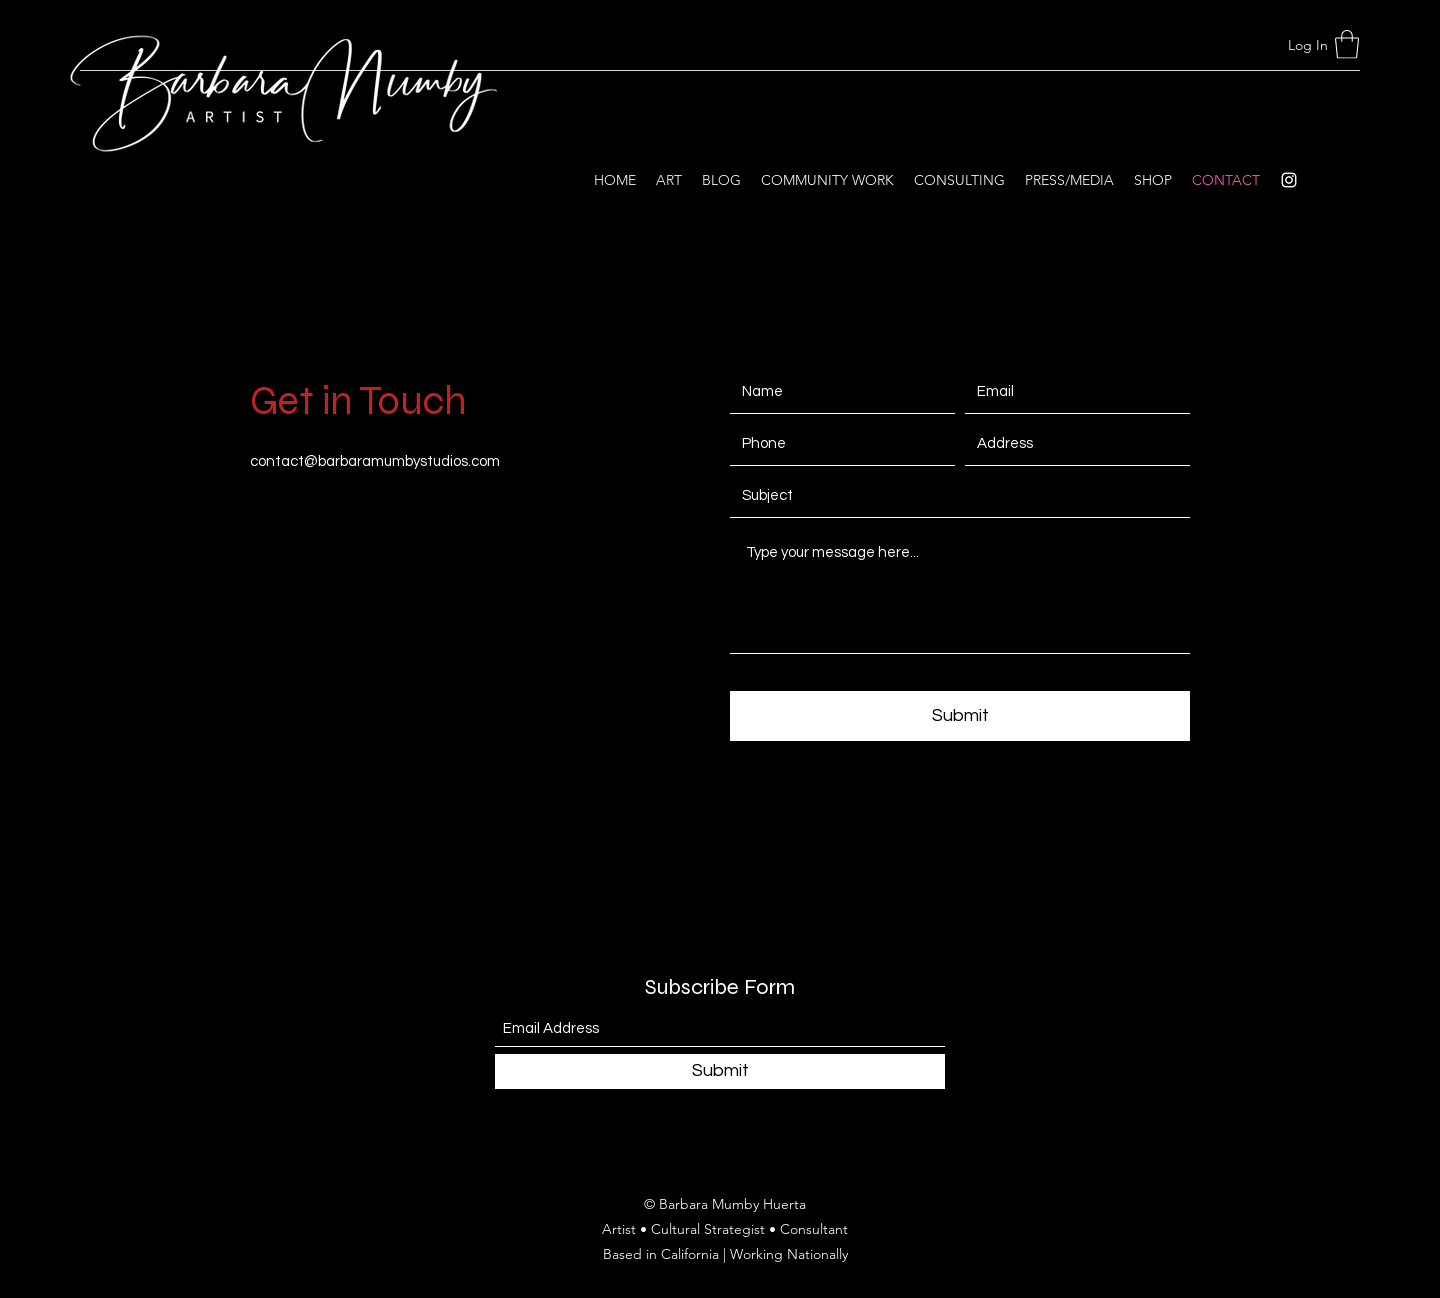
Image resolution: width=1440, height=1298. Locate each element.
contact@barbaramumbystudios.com (375, 461)
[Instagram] (1289, 180)
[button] (1347, 44)
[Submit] (960, 716)
